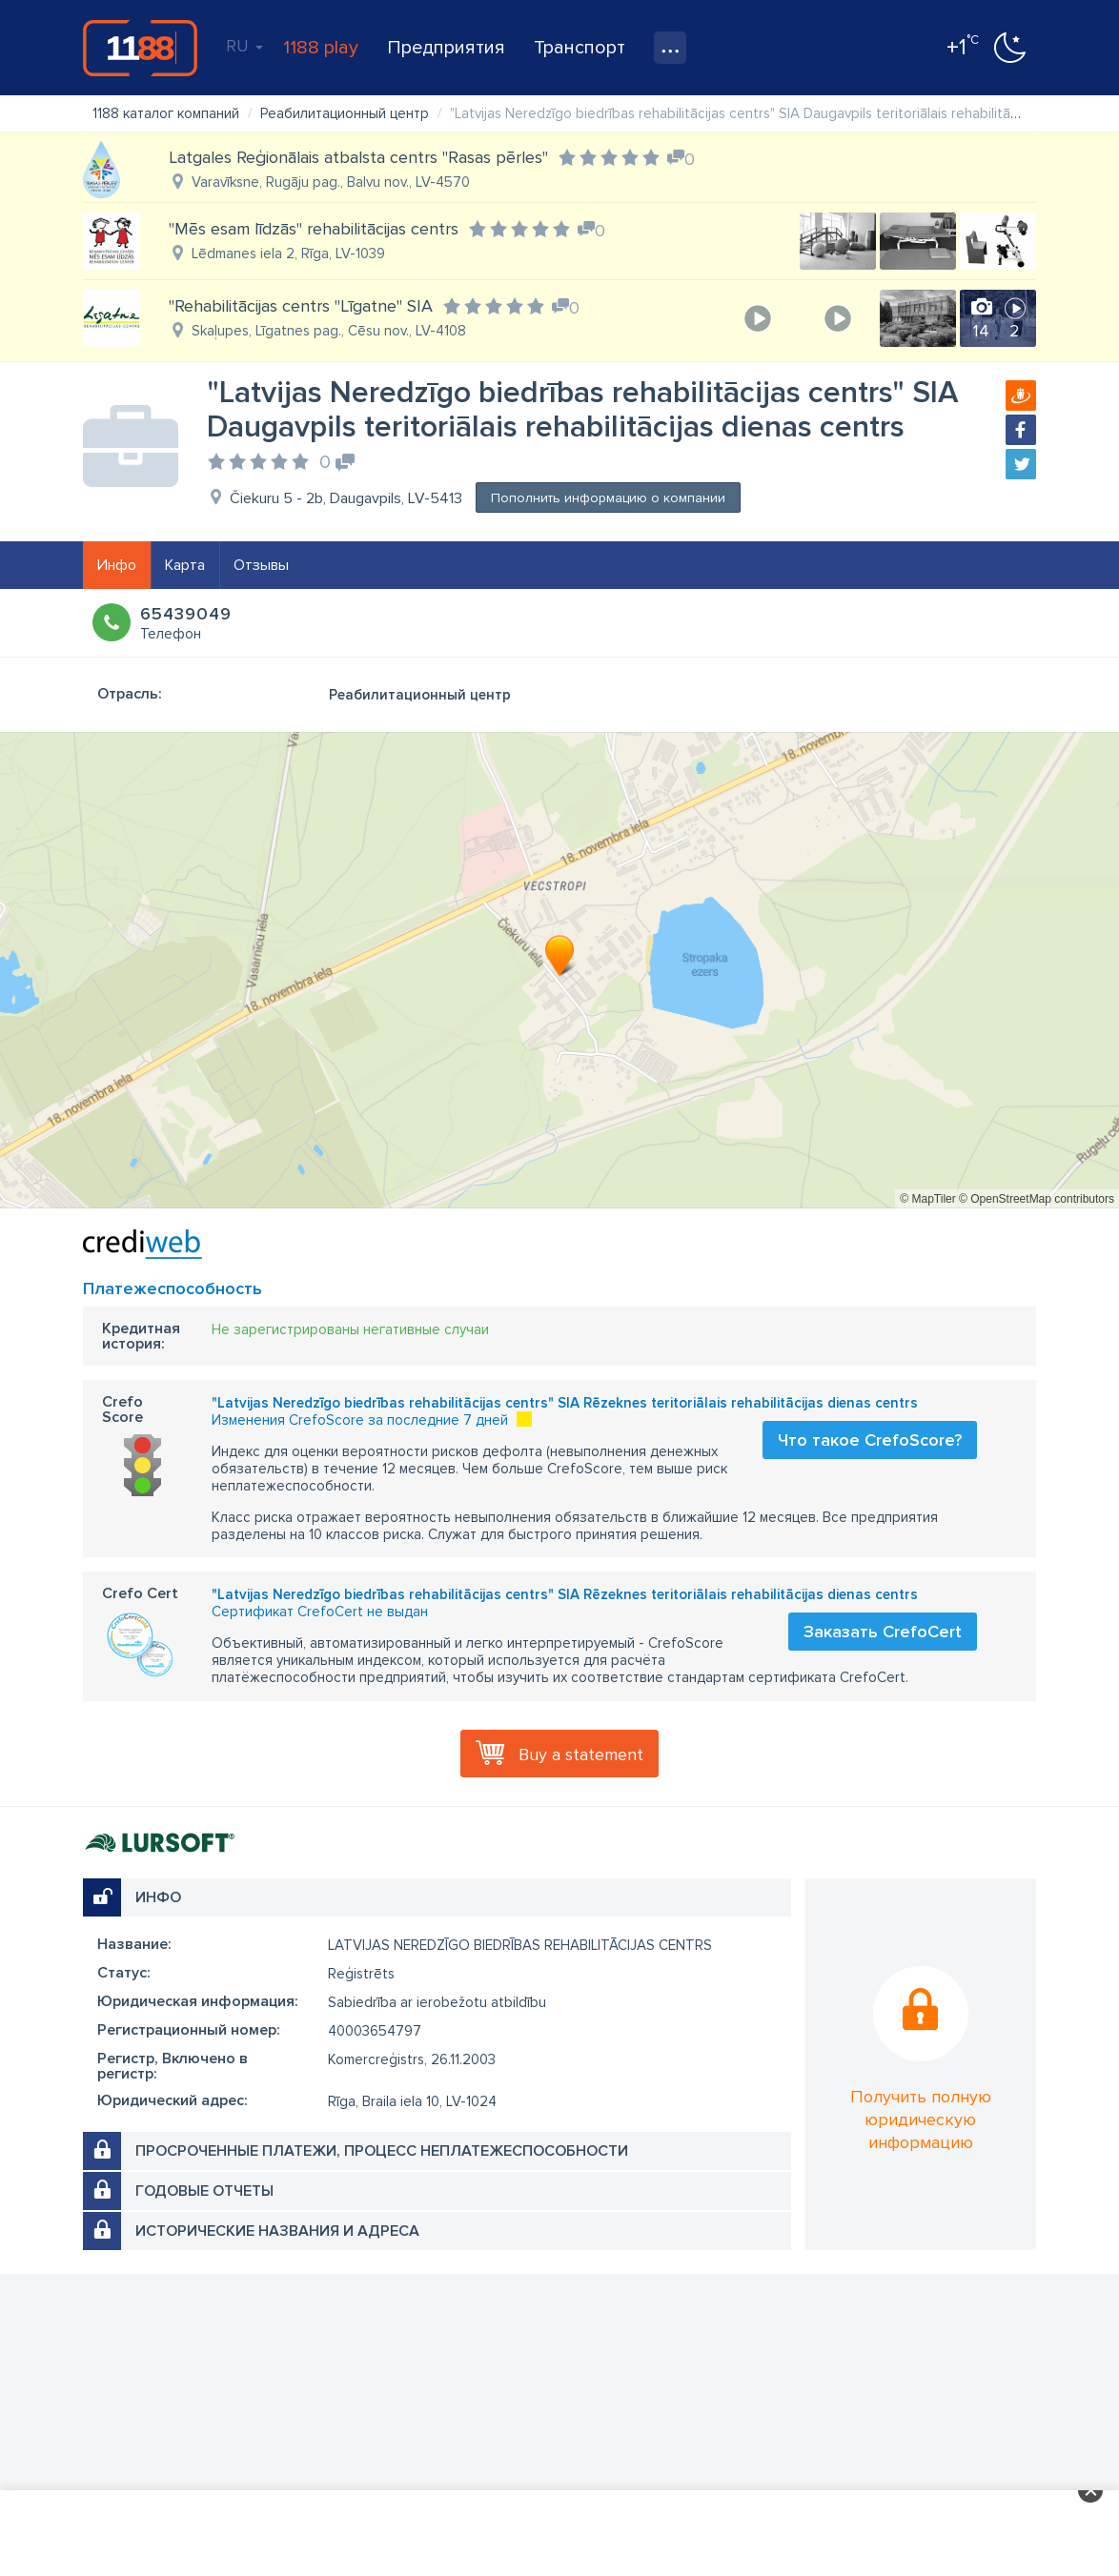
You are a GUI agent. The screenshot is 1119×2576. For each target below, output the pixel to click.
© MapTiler (927, 1199)
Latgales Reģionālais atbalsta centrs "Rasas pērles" (358, 157)
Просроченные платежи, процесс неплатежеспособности (381, 2150)
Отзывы (261, 565)
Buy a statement (581, 1754)
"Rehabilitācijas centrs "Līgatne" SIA (301, 305)
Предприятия (446, 47)
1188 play (320, 47)
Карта (185, 565)
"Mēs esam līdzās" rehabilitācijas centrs (313, 228)
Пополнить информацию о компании (608, 498)
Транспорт (579, 47)
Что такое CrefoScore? (870, 1440)
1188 (140, 47)
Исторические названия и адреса (277, 2231)
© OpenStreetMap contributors (1036, 1199)
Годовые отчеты (204, 2191)
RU (244, 45)
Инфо (116, 565)
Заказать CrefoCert (883, 1631)
